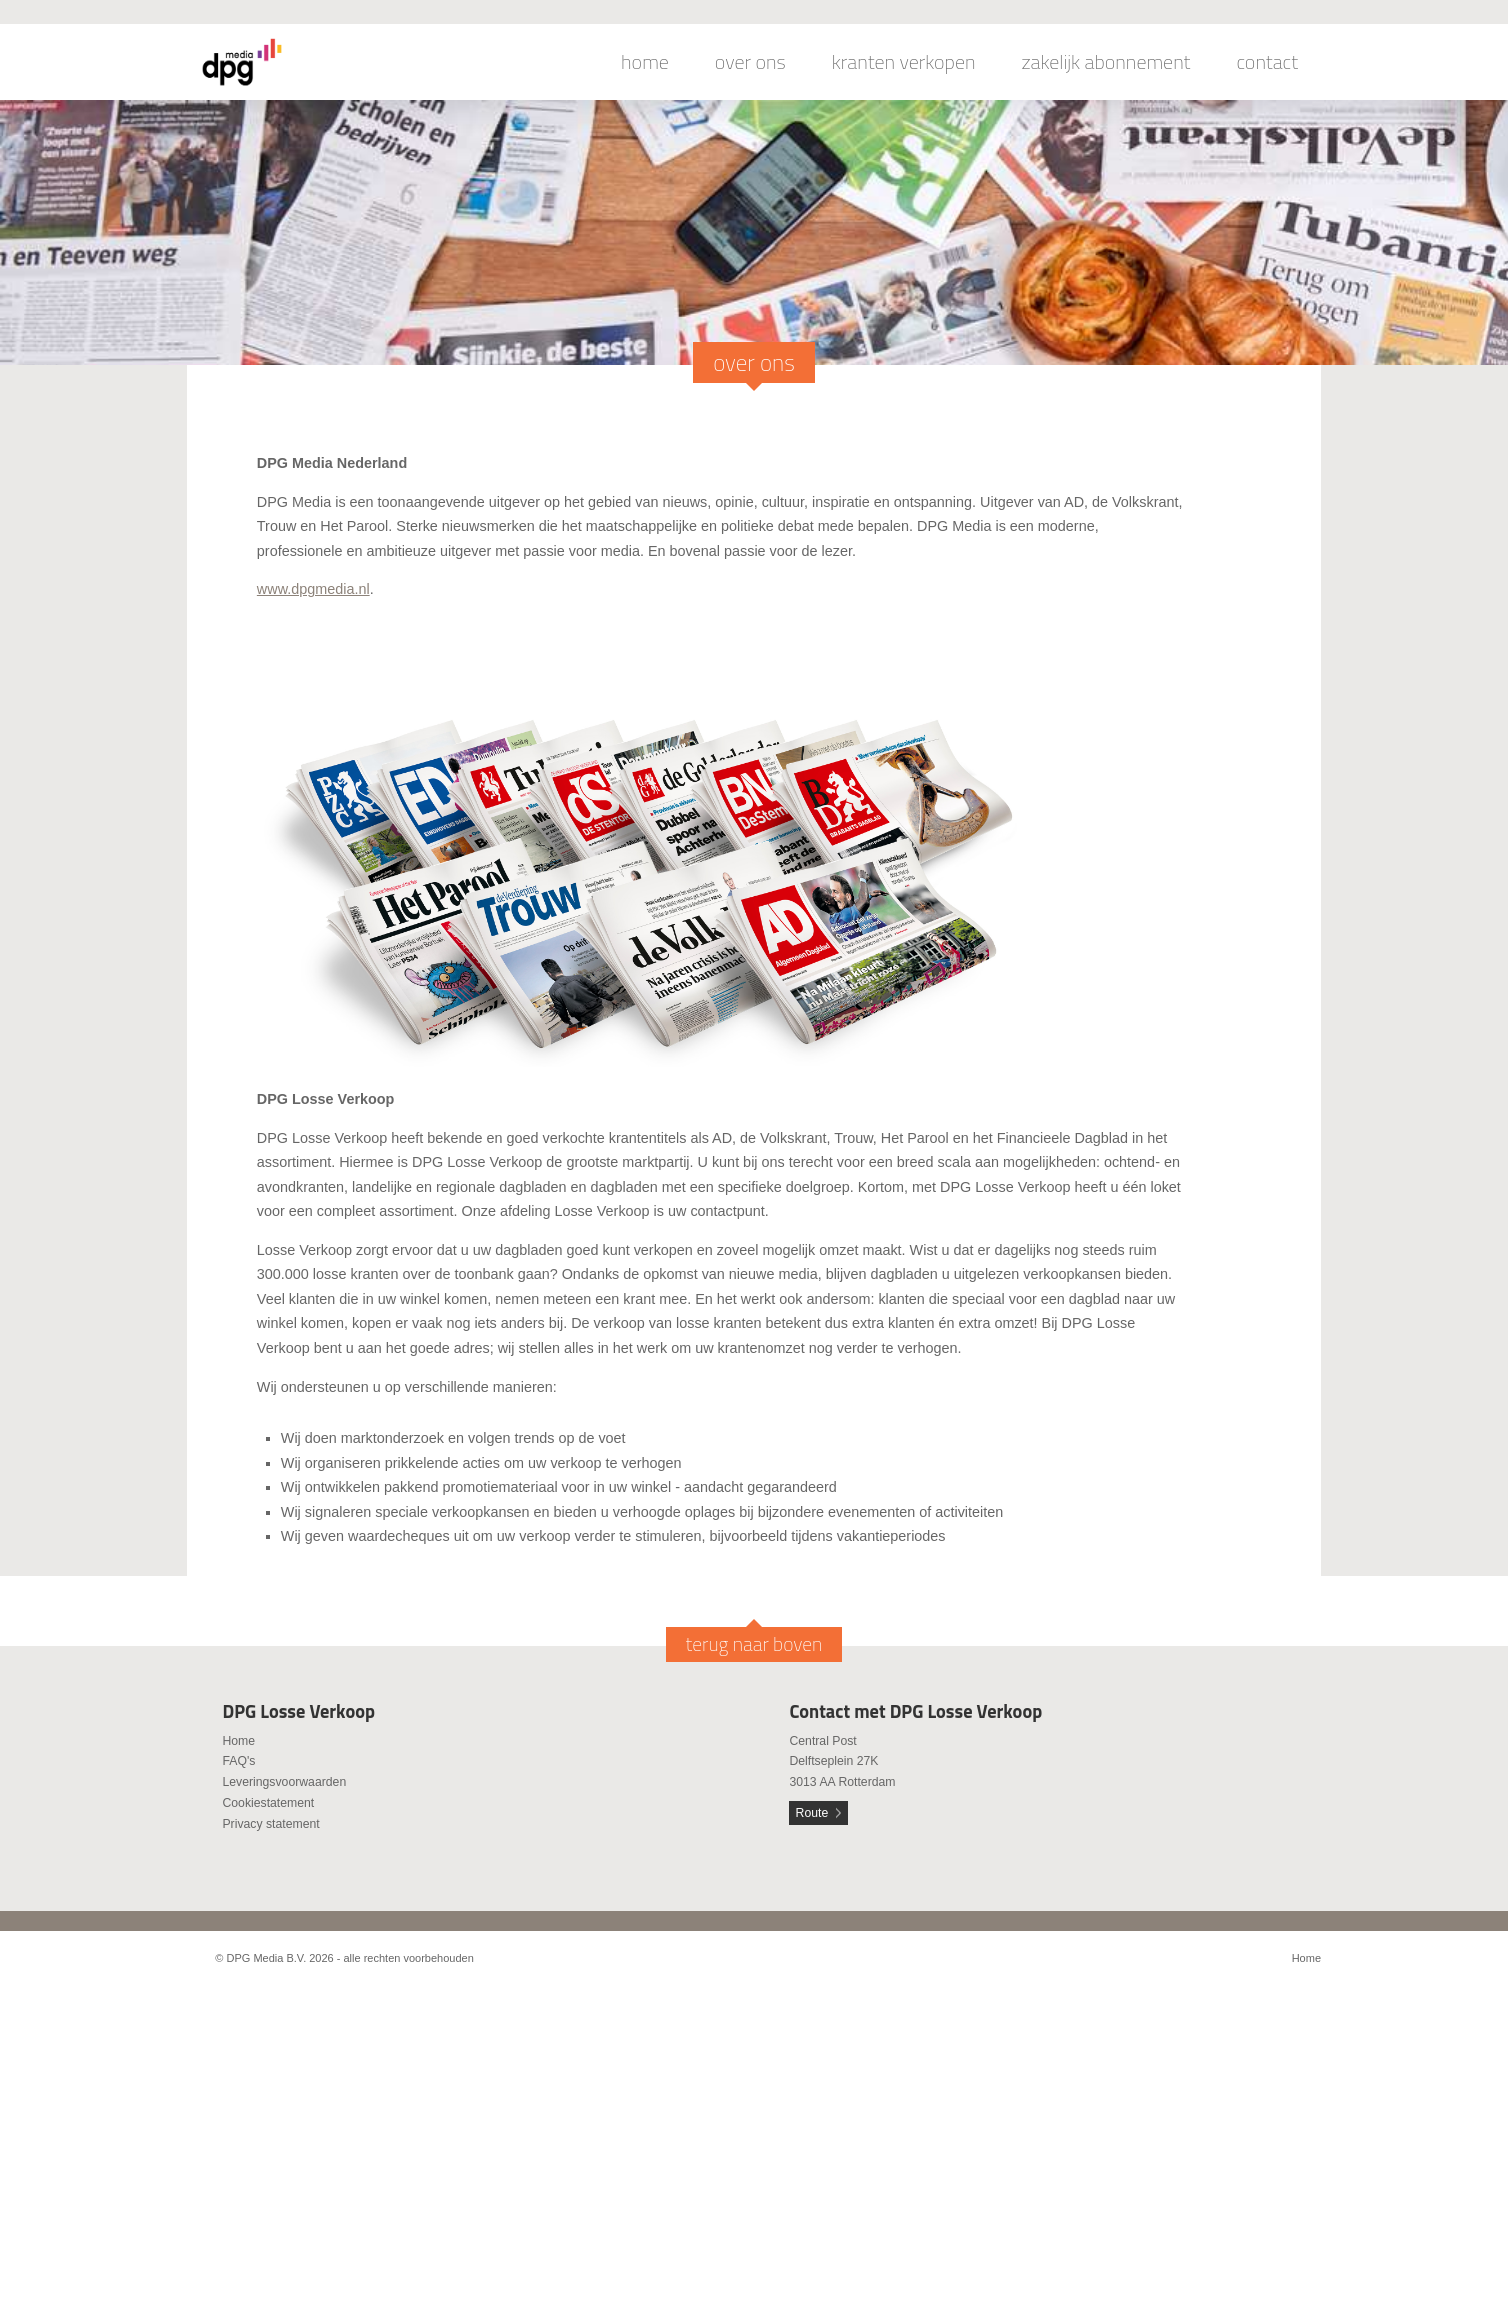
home (645, 62)
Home (238, 1741)
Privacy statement (270, 1824)
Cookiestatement (268, 1803)
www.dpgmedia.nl (313, 589)
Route (812, 1813)
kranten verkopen (904, 62)
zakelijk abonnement (1106, 62)
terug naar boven (754, 1644)
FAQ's (238, 1761)
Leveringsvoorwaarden (284, 1782)
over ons (750, 62)
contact (1267, 62)
